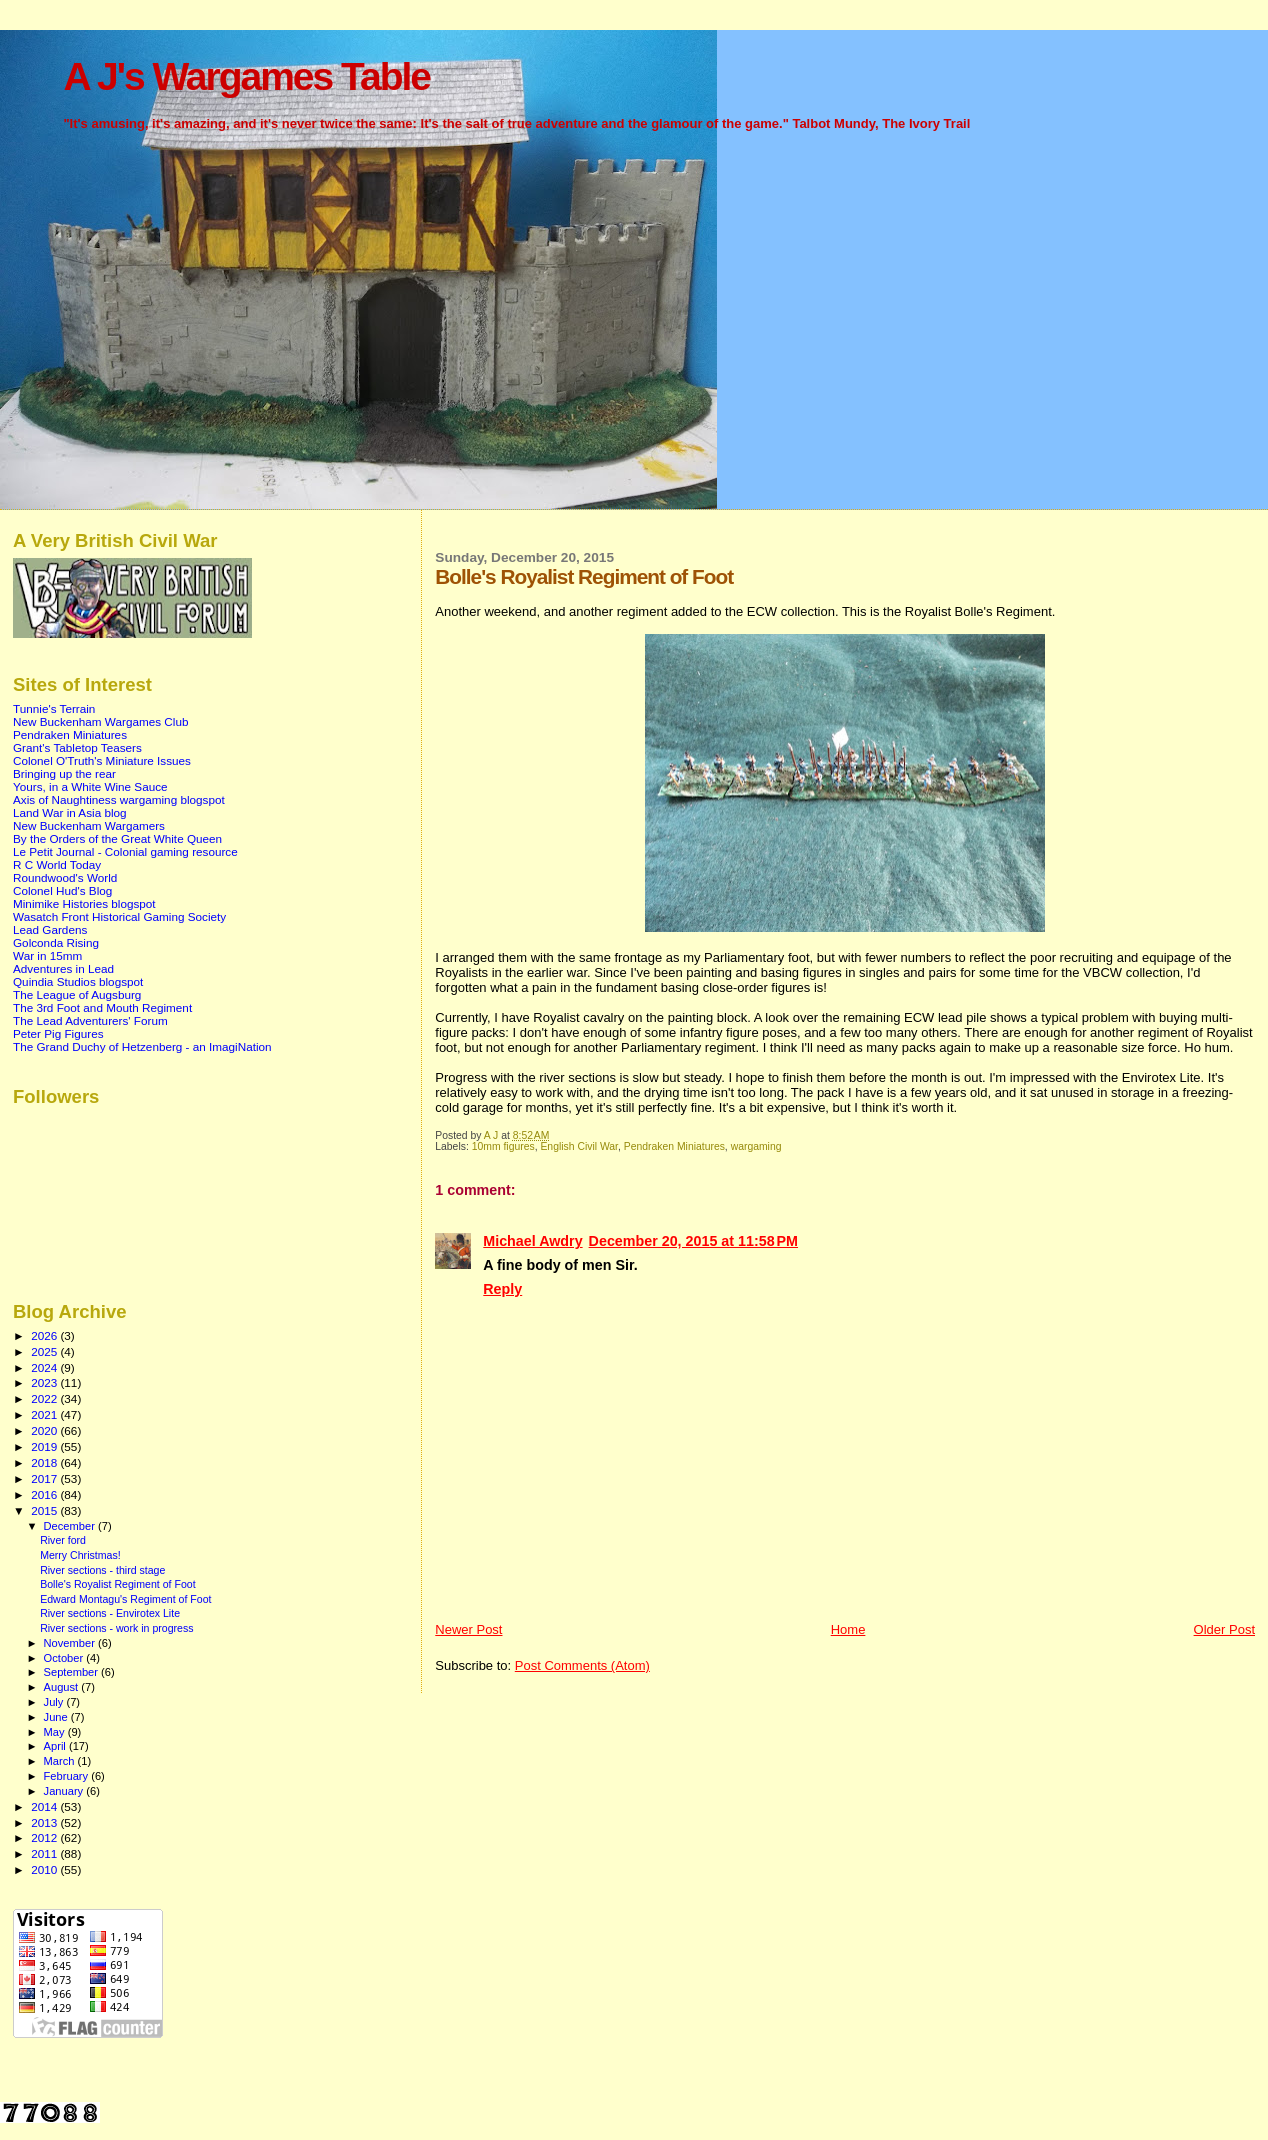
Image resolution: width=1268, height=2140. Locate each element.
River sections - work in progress (116, 1628)
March (61, 1761)
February (68, 1776)
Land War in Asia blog (70, 812)
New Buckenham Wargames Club (100, 721)
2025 (45, 1351)
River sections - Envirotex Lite (110, 1613)
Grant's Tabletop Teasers (77, 747)
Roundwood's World (65, 877)
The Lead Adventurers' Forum (90, 1020)
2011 (45, 1853)
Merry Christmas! (80, 1555)
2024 (45, 1367)
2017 (45, 1478)
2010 (45, 1869)
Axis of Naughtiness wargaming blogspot (119, 799)
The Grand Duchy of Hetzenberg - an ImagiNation (142, 1046)
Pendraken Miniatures (674, 1146)
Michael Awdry (532, 1241)
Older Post (1224, 1629)
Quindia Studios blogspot (78, 981)
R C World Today (57, 864)
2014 (45, 1806)
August (63, 1687)
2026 (45, 1335)
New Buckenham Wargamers (89, 825)
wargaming (756, 1146)
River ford (63, 1540)
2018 (45, 1462)
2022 (45, 1398)
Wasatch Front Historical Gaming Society (119, 916)
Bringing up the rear (64, 773)
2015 (45, 1510)
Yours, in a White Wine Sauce (90, 786)
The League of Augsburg (77, 994)
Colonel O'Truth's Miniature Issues (102, 760)
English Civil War (579, 1146)
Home (848, 1629)
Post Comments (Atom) (582, 1665)
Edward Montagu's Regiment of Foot (125, 1599)
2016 (45, 1494)
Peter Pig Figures (58, 1033)
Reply (502, 1289)
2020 (45, 1430)
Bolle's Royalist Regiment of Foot (117, 1584)
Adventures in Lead (63, 968)
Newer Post (468, 1629)
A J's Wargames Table (246, 76)
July (55, 1702)
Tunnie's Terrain (54, 708)
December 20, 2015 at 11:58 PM (693, 1241)
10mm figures (503, 1146)
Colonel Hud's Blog (62, 890)
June (57, 1717)
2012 (45, 1837)
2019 (45, 1446)
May (56, 1732)
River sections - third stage (102, 1570)
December (71, 1526)
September (73, 1672)
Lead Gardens (50, 929)
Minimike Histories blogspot (84, 903)
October (65, 1658)
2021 (45, 1414)
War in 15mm (47, 955)
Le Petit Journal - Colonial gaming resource (125, 851)
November (71, 1643)
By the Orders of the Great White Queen (117, 838)
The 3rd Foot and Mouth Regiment (102, 1007)
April (56, 1746)
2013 (45, 1822)
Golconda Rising (56, 942)
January (65, 1791)
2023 (45, 1382)
